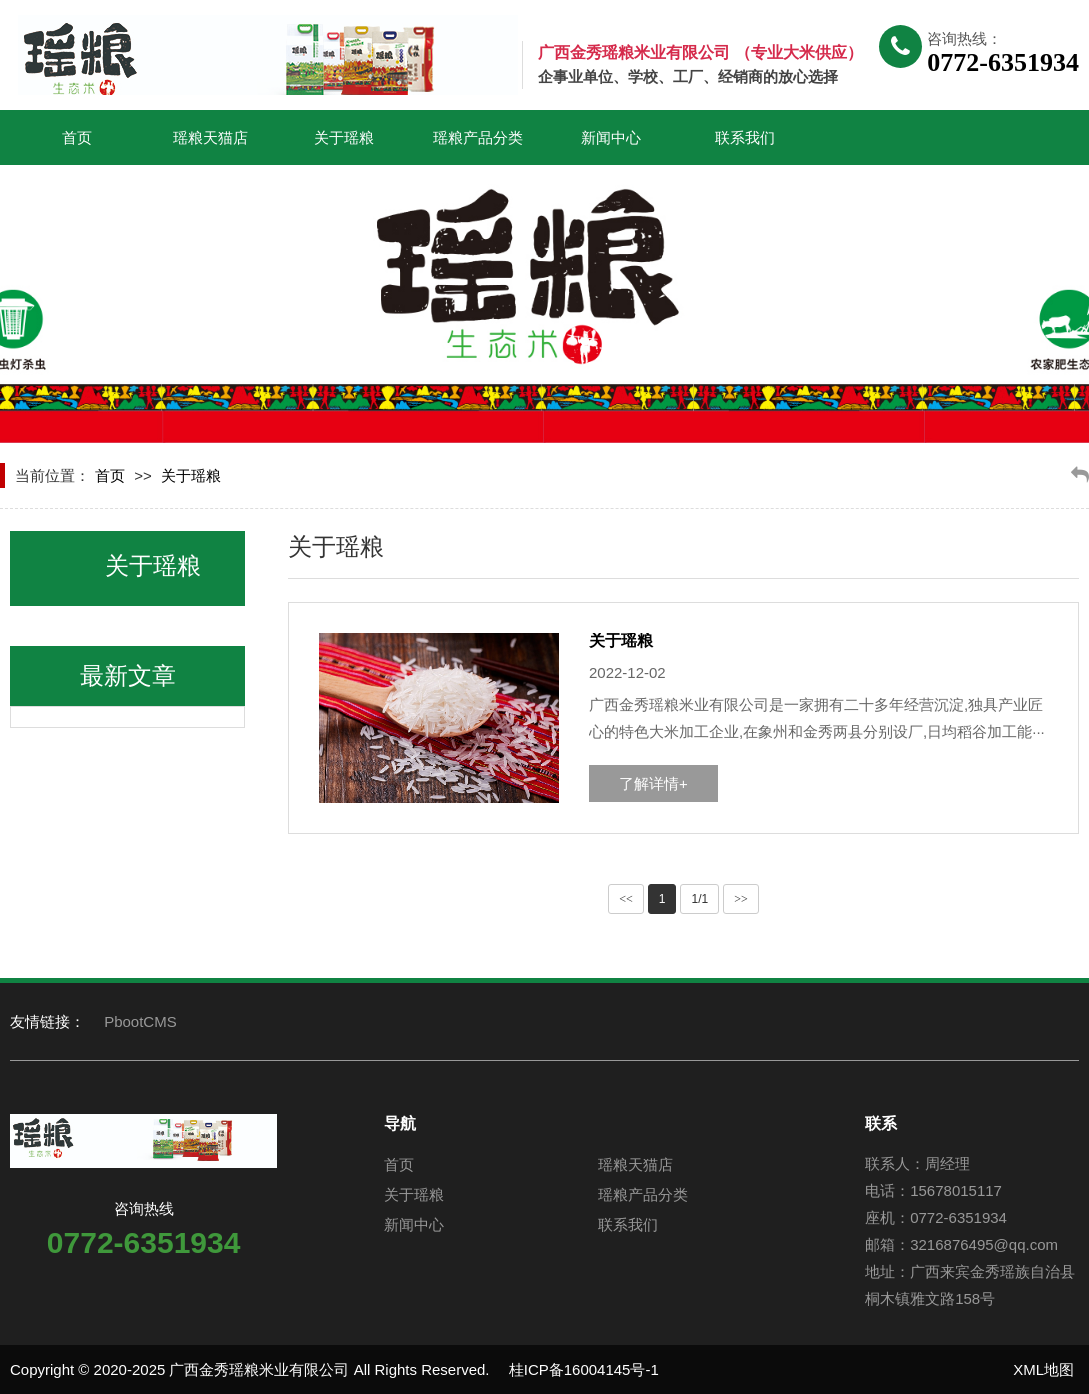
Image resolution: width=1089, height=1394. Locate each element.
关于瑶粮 (344, 137)
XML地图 (1043, 1369)
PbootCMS (140, 1021)
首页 (77, 137)
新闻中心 (611, 137)
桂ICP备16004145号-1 (584, 1369)
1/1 (699, 899)
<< (626, 899)
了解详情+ (653, 783)
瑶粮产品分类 (478, 137)
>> (741, 899)
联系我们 (745, 137)
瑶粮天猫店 (210, 137)
